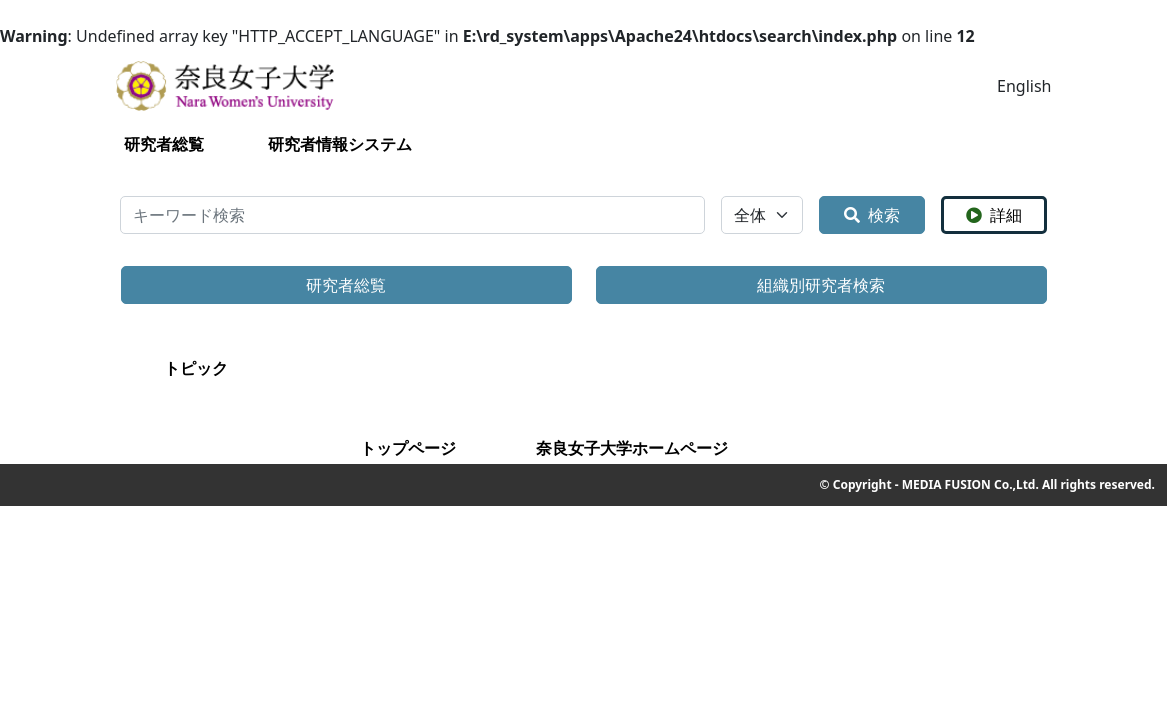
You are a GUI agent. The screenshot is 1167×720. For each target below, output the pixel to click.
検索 (872, 215)
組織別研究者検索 (821, 285)
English (1024, 86)
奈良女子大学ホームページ (632, 448)
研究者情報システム (340, 144)
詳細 (994, 215)
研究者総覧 (164, 144)
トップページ (408, 448)
